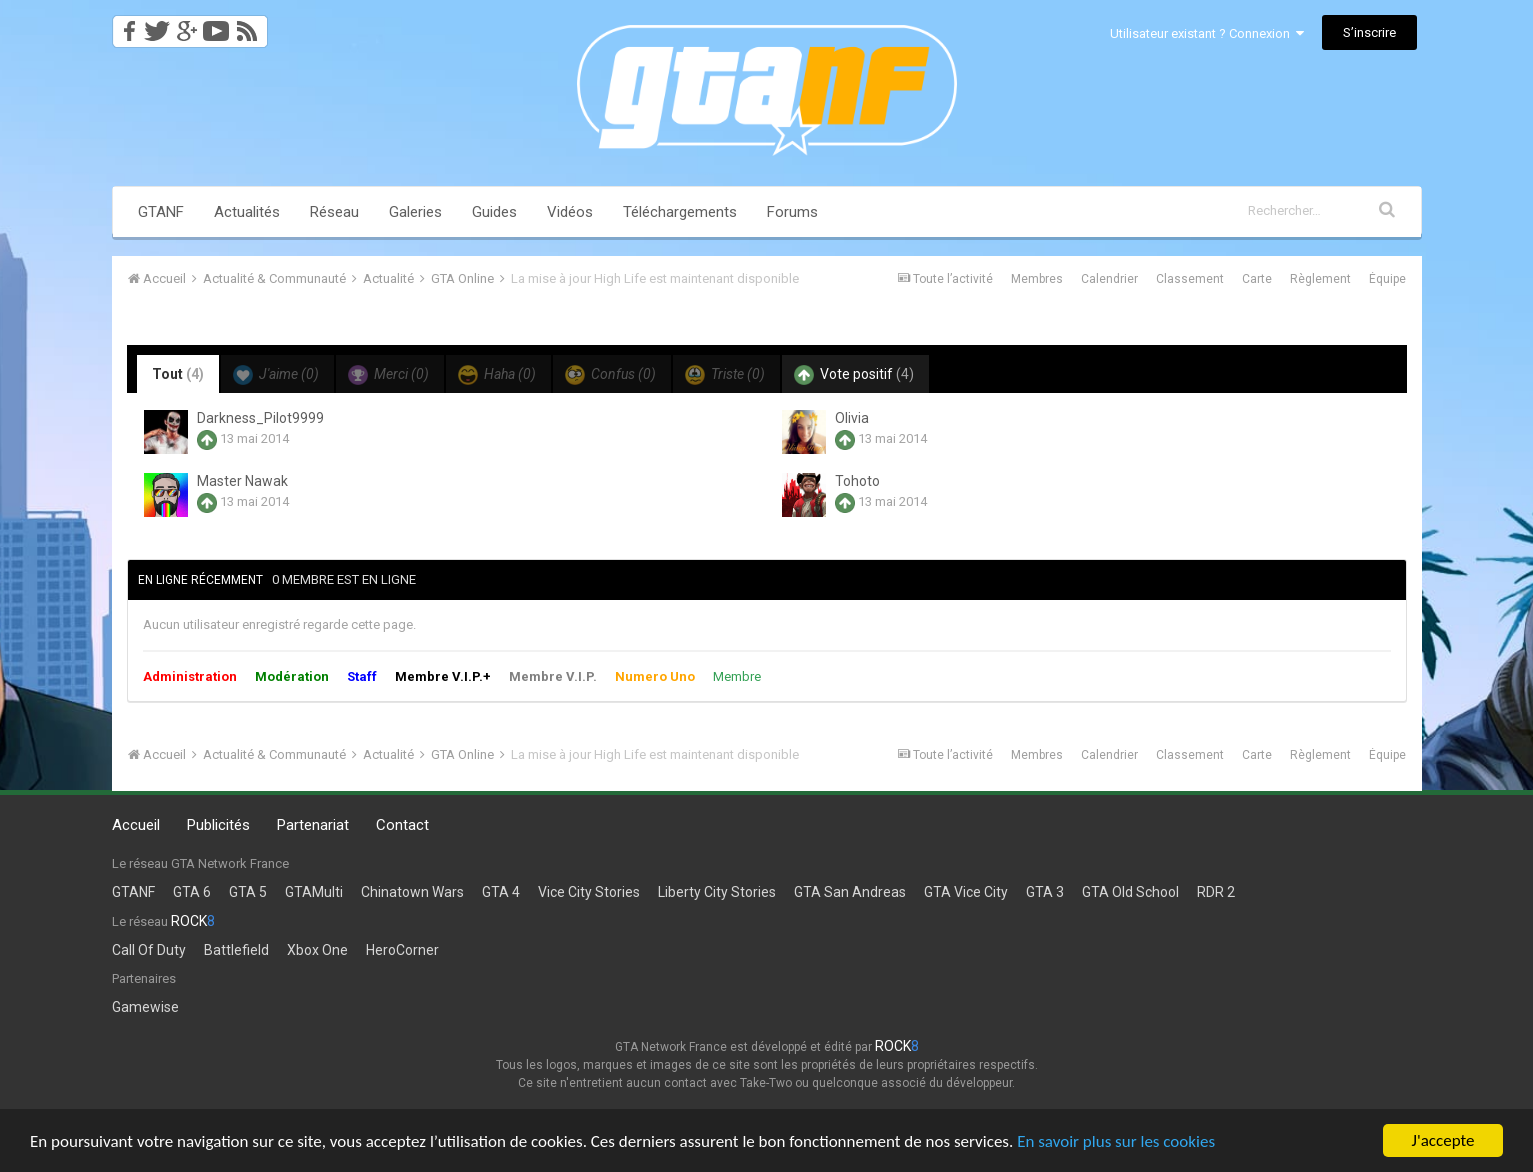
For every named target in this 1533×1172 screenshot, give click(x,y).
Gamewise (145, 1007)
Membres (1037, 279)
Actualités (247, 212)
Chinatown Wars (412, 892)
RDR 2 (1216, 892)
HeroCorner (402, 950)
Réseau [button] (334, 212)
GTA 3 (1045, 892)
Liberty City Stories (717, 892)
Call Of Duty (149, 950)
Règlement (1320, 279)
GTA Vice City (966, 892)
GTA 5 (248, 892)
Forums (792, 212)
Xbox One (317, 950)
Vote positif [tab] (854, 375)
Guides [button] (494, 212)
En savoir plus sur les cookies (1116, 1141)
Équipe (1387, 279)
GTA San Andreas (850, 892)
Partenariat (313, 825)
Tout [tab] (178, 374)
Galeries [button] (415, 212)
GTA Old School (1130, 892)
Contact (402, 825)
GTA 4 (501, 892)
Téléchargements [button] (680, 212)
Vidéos (570, 212)
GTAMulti (314, 892)
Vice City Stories (589, 892)
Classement (1190, 279)
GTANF (161, 212)
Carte (1257, 279)
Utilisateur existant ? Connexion (1207, 33)
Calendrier (1109, 279)
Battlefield (236, 950)
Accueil (136, 825)
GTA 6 (192, 892)
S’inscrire (1369, 32)
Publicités (218, 825)
